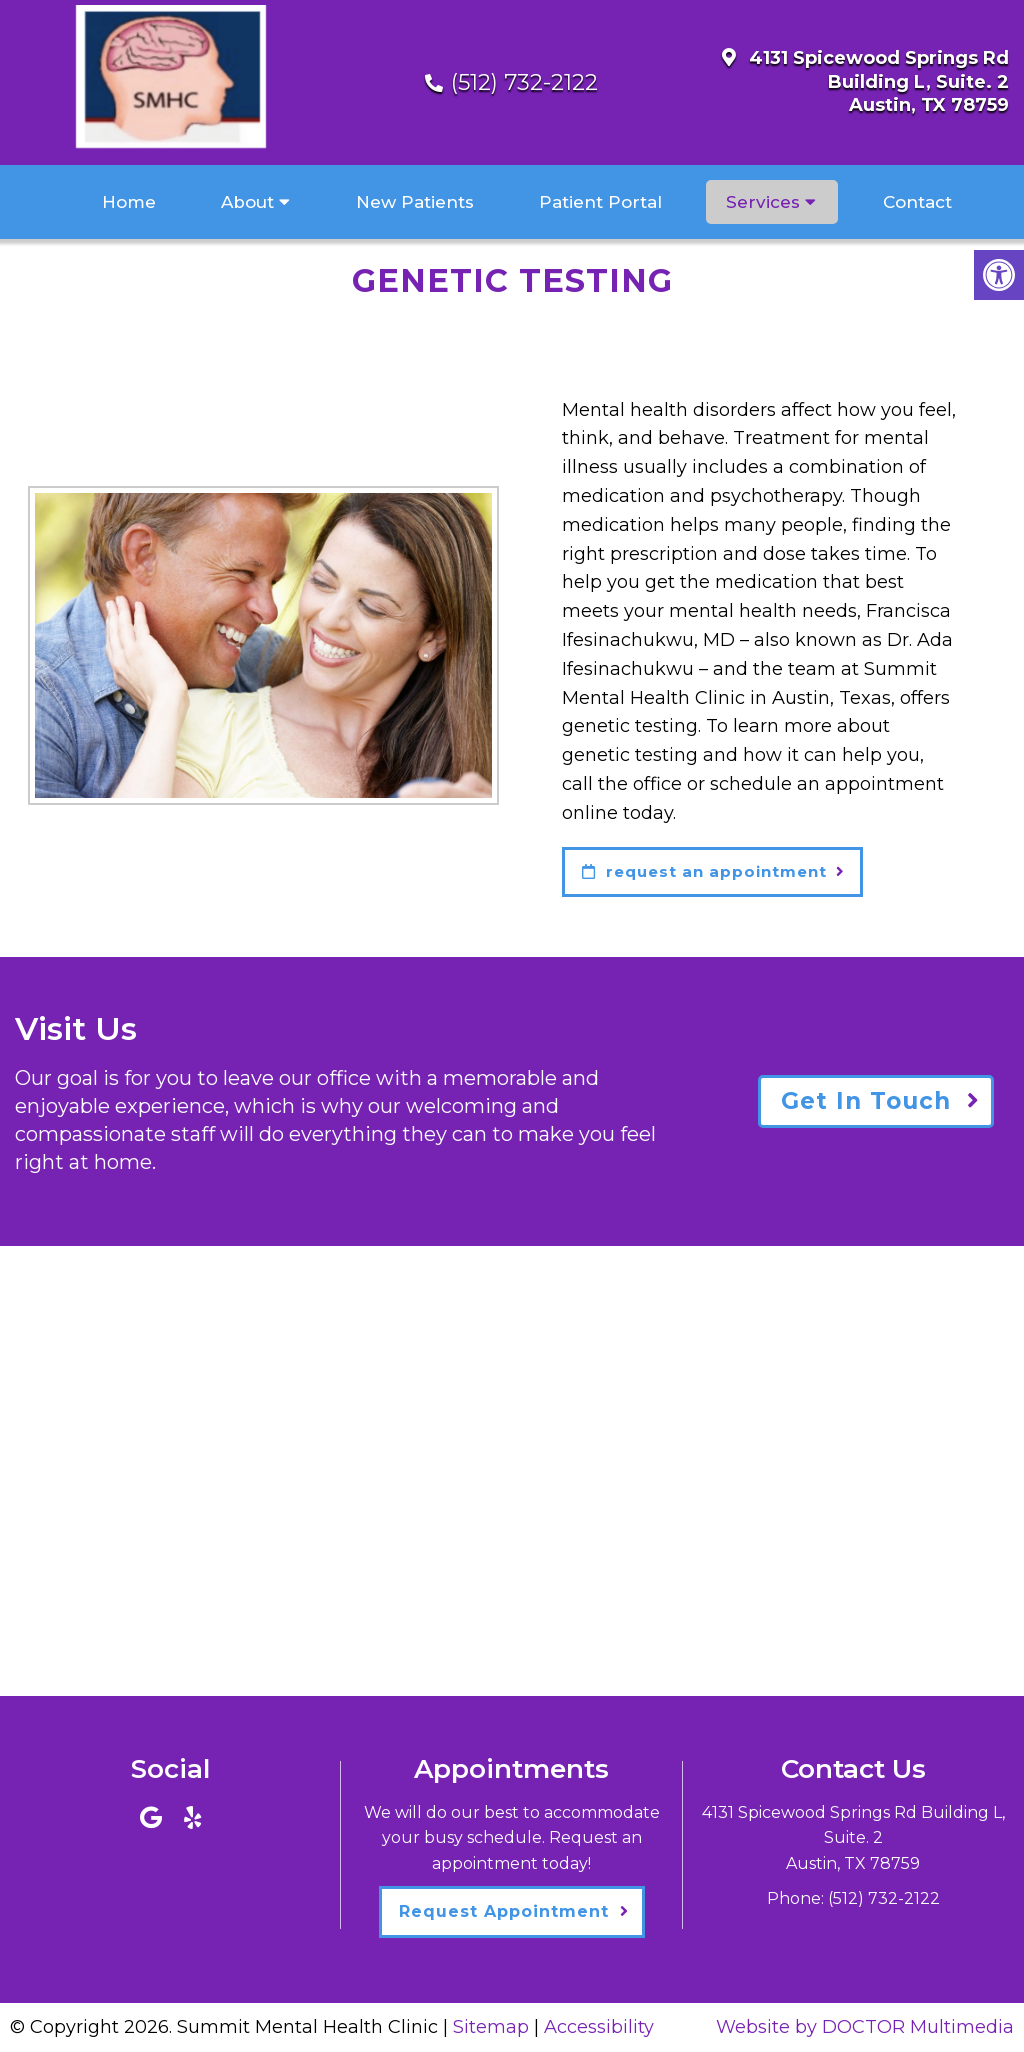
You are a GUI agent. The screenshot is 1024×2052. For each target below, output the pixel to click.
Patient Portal (600, 202)
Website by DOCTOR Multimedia (865, 2027)
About (247, 202)
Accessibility (599, 2027)
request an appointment (704, 871)
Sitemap (491, 2027)
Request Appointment (504, 1911)
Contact (917, 202)
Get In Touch (866, 1101)
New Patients (415, 202)
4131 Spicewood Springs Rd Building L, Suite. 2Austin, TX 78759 (879, 81)
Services (763, 202)
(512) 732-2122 (524, 82)
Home (129, 202)
